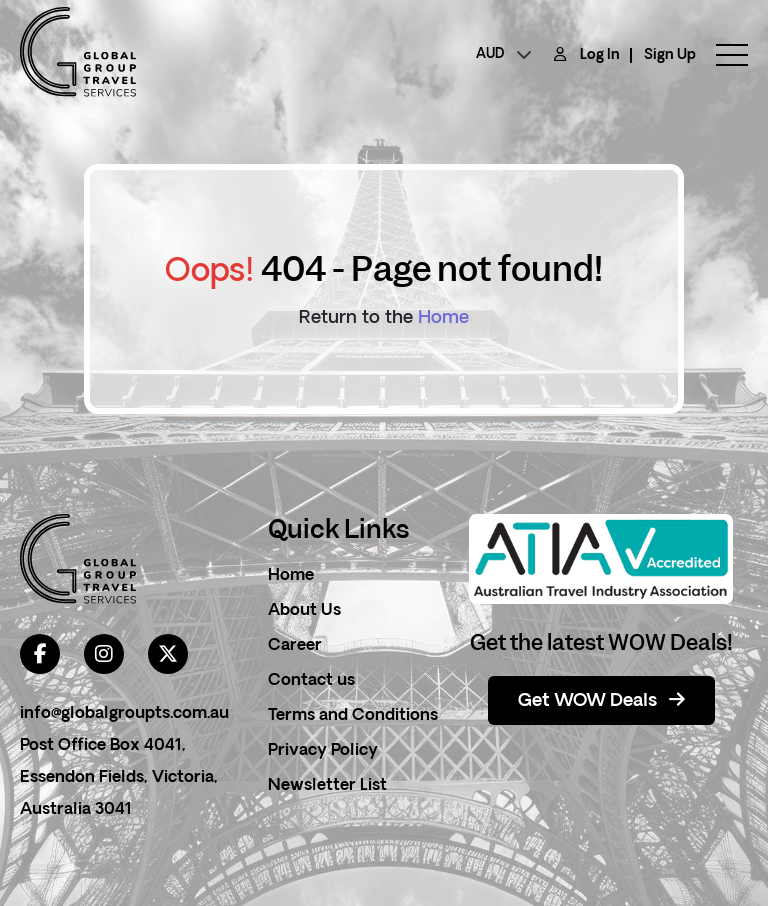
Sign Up (670, 55)
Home (443, 318)
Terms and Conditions (353, 716)
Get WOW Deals (601, 701)
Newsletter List (327, 786)
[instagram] (104, 654)
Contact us (311, 681)
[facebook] (40, 654)
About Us (304, 611)
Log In (600, 55)
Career (295, 646)
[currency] (504, 55)
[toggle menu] (722, 55)
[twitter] (168, 654)
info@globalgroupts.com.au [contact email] (124, 714)
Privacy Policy (323, 751)
